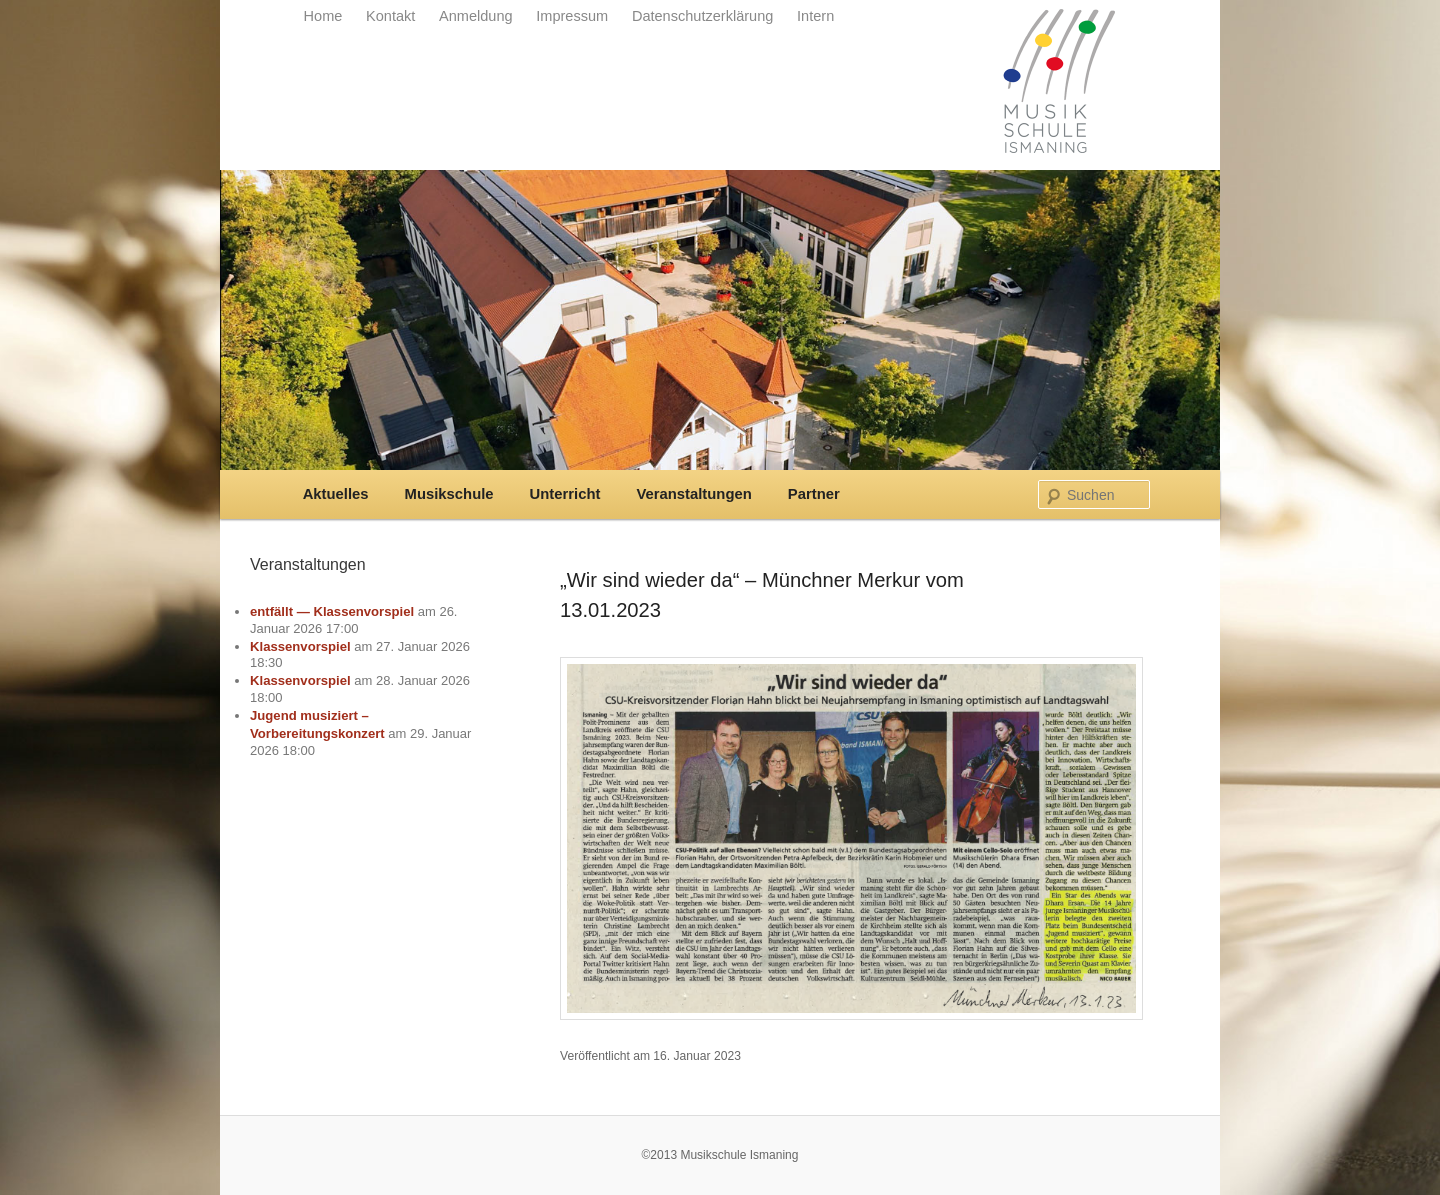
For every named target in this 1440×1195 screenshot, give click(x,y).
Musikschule (449, 494)
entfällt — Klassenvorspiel (332, 611)
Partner (814, 494)
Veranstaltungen (693, 494)
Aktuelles (336, 494)
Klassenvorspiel (300, 646)
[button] (44, 1151)
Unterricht (565, 494)
